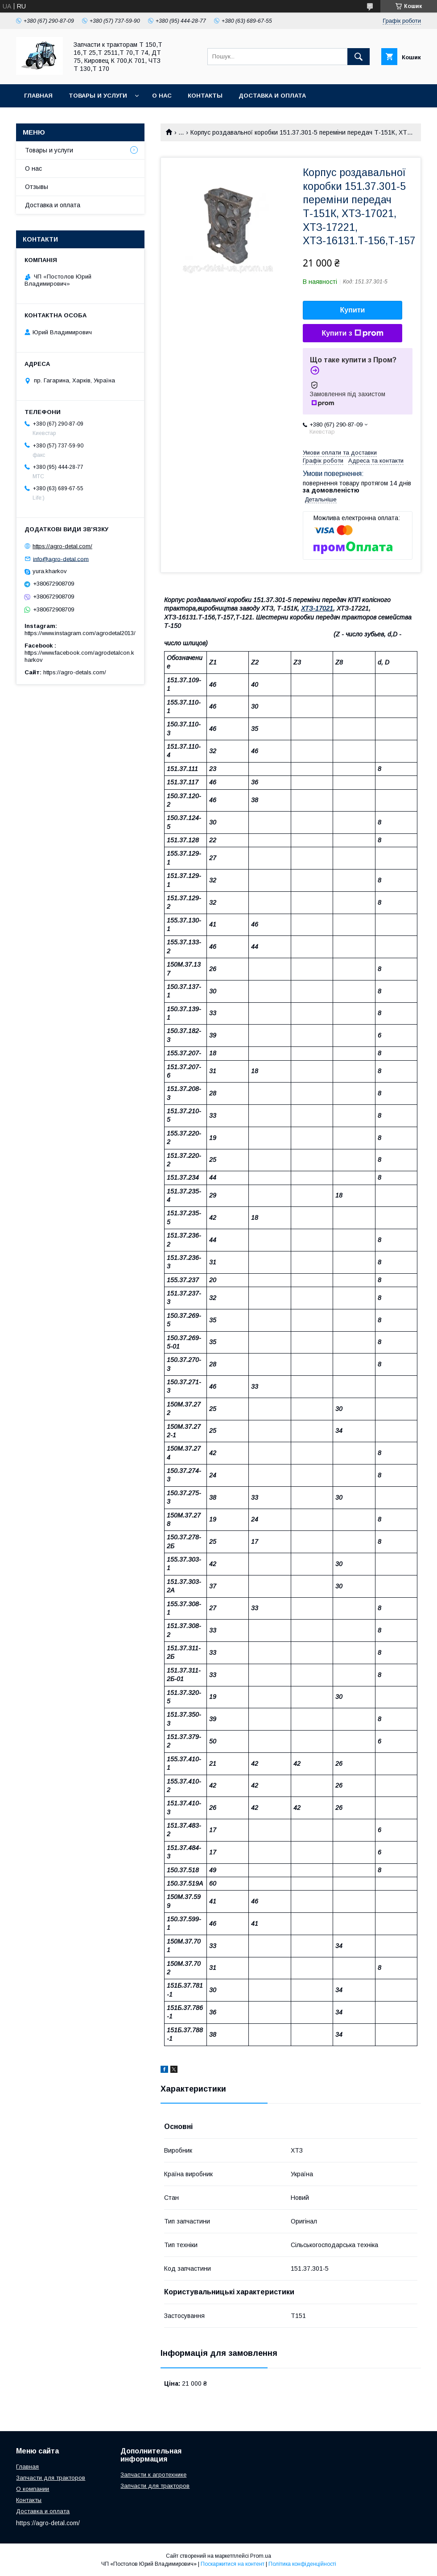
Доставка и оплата (272, 95)
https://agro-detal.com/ (62, 546)
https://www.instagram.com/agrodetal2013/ (80, 633)
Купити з (352, 333)
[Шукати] (358, 56)
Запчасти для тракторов (50, 2477)
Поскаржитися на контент (232, 2564)
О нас (162, 95)
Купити (352, 310)
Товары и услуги (98, 95)
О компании (32, 2489)
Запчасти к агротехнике (153, 2474)
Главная (38, 95)
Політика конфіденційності (302, 2564)
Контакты (205, 95)
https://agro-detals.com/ (74, 672)
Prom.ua (260, 2556)
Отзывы (36, 186)
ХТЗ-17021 (317, 608)
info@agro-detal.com (61, 558)
